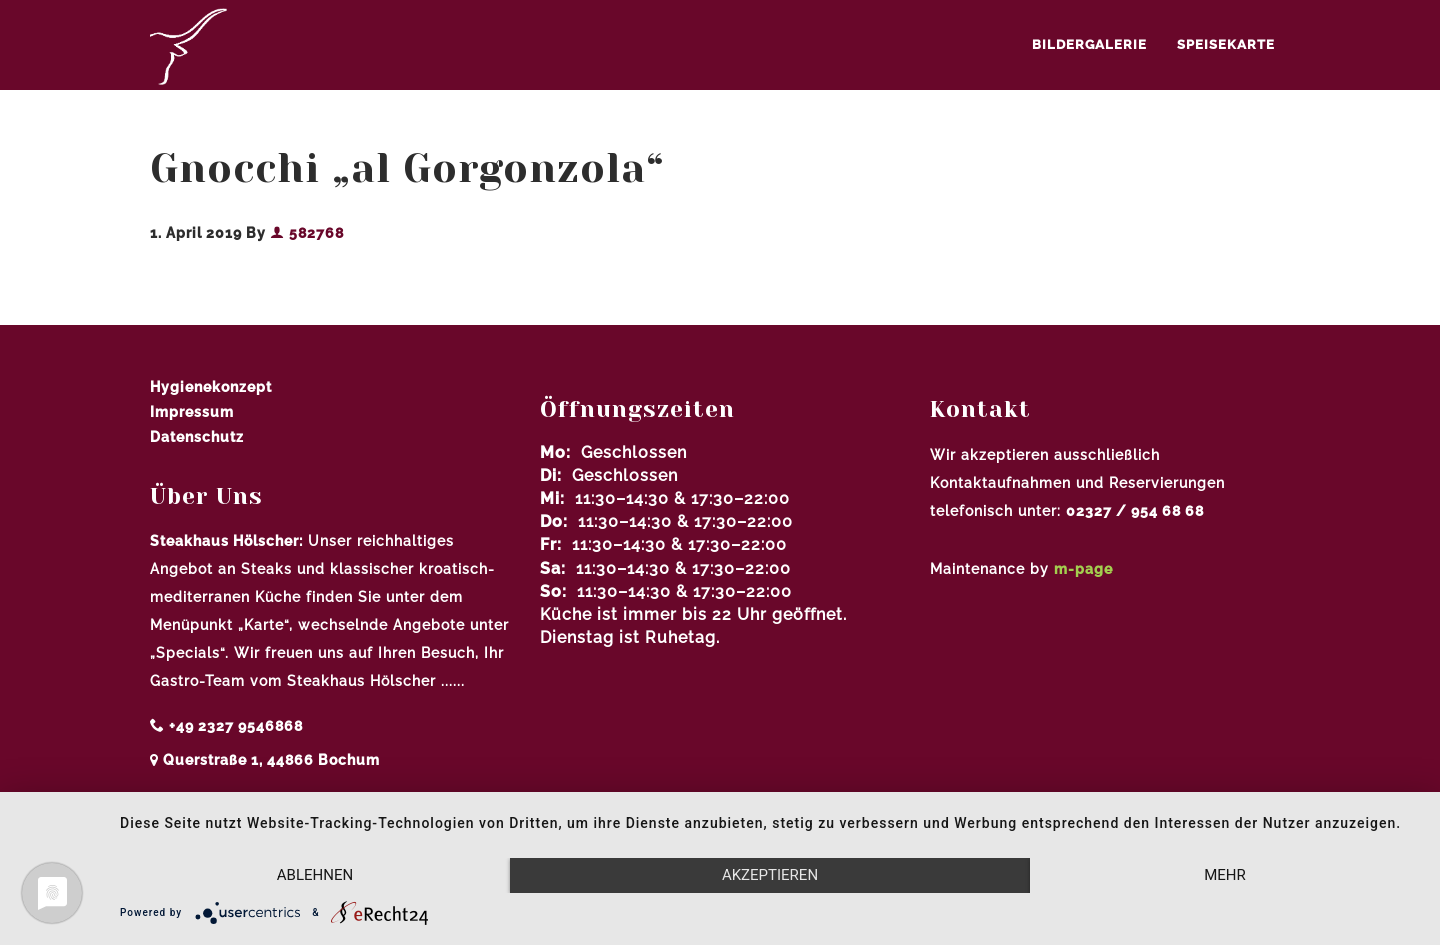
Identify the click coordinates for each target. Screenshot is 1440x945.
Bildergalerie (1089, 44)
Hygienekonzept (211, 387)
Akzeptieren (770, 875)
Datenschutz (197, 437)
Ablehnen (315, 875)
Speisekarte (1226, 44)
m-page (1083, 569)
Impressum (192, 412)
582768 (307, 233)
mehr (1225, 875)
